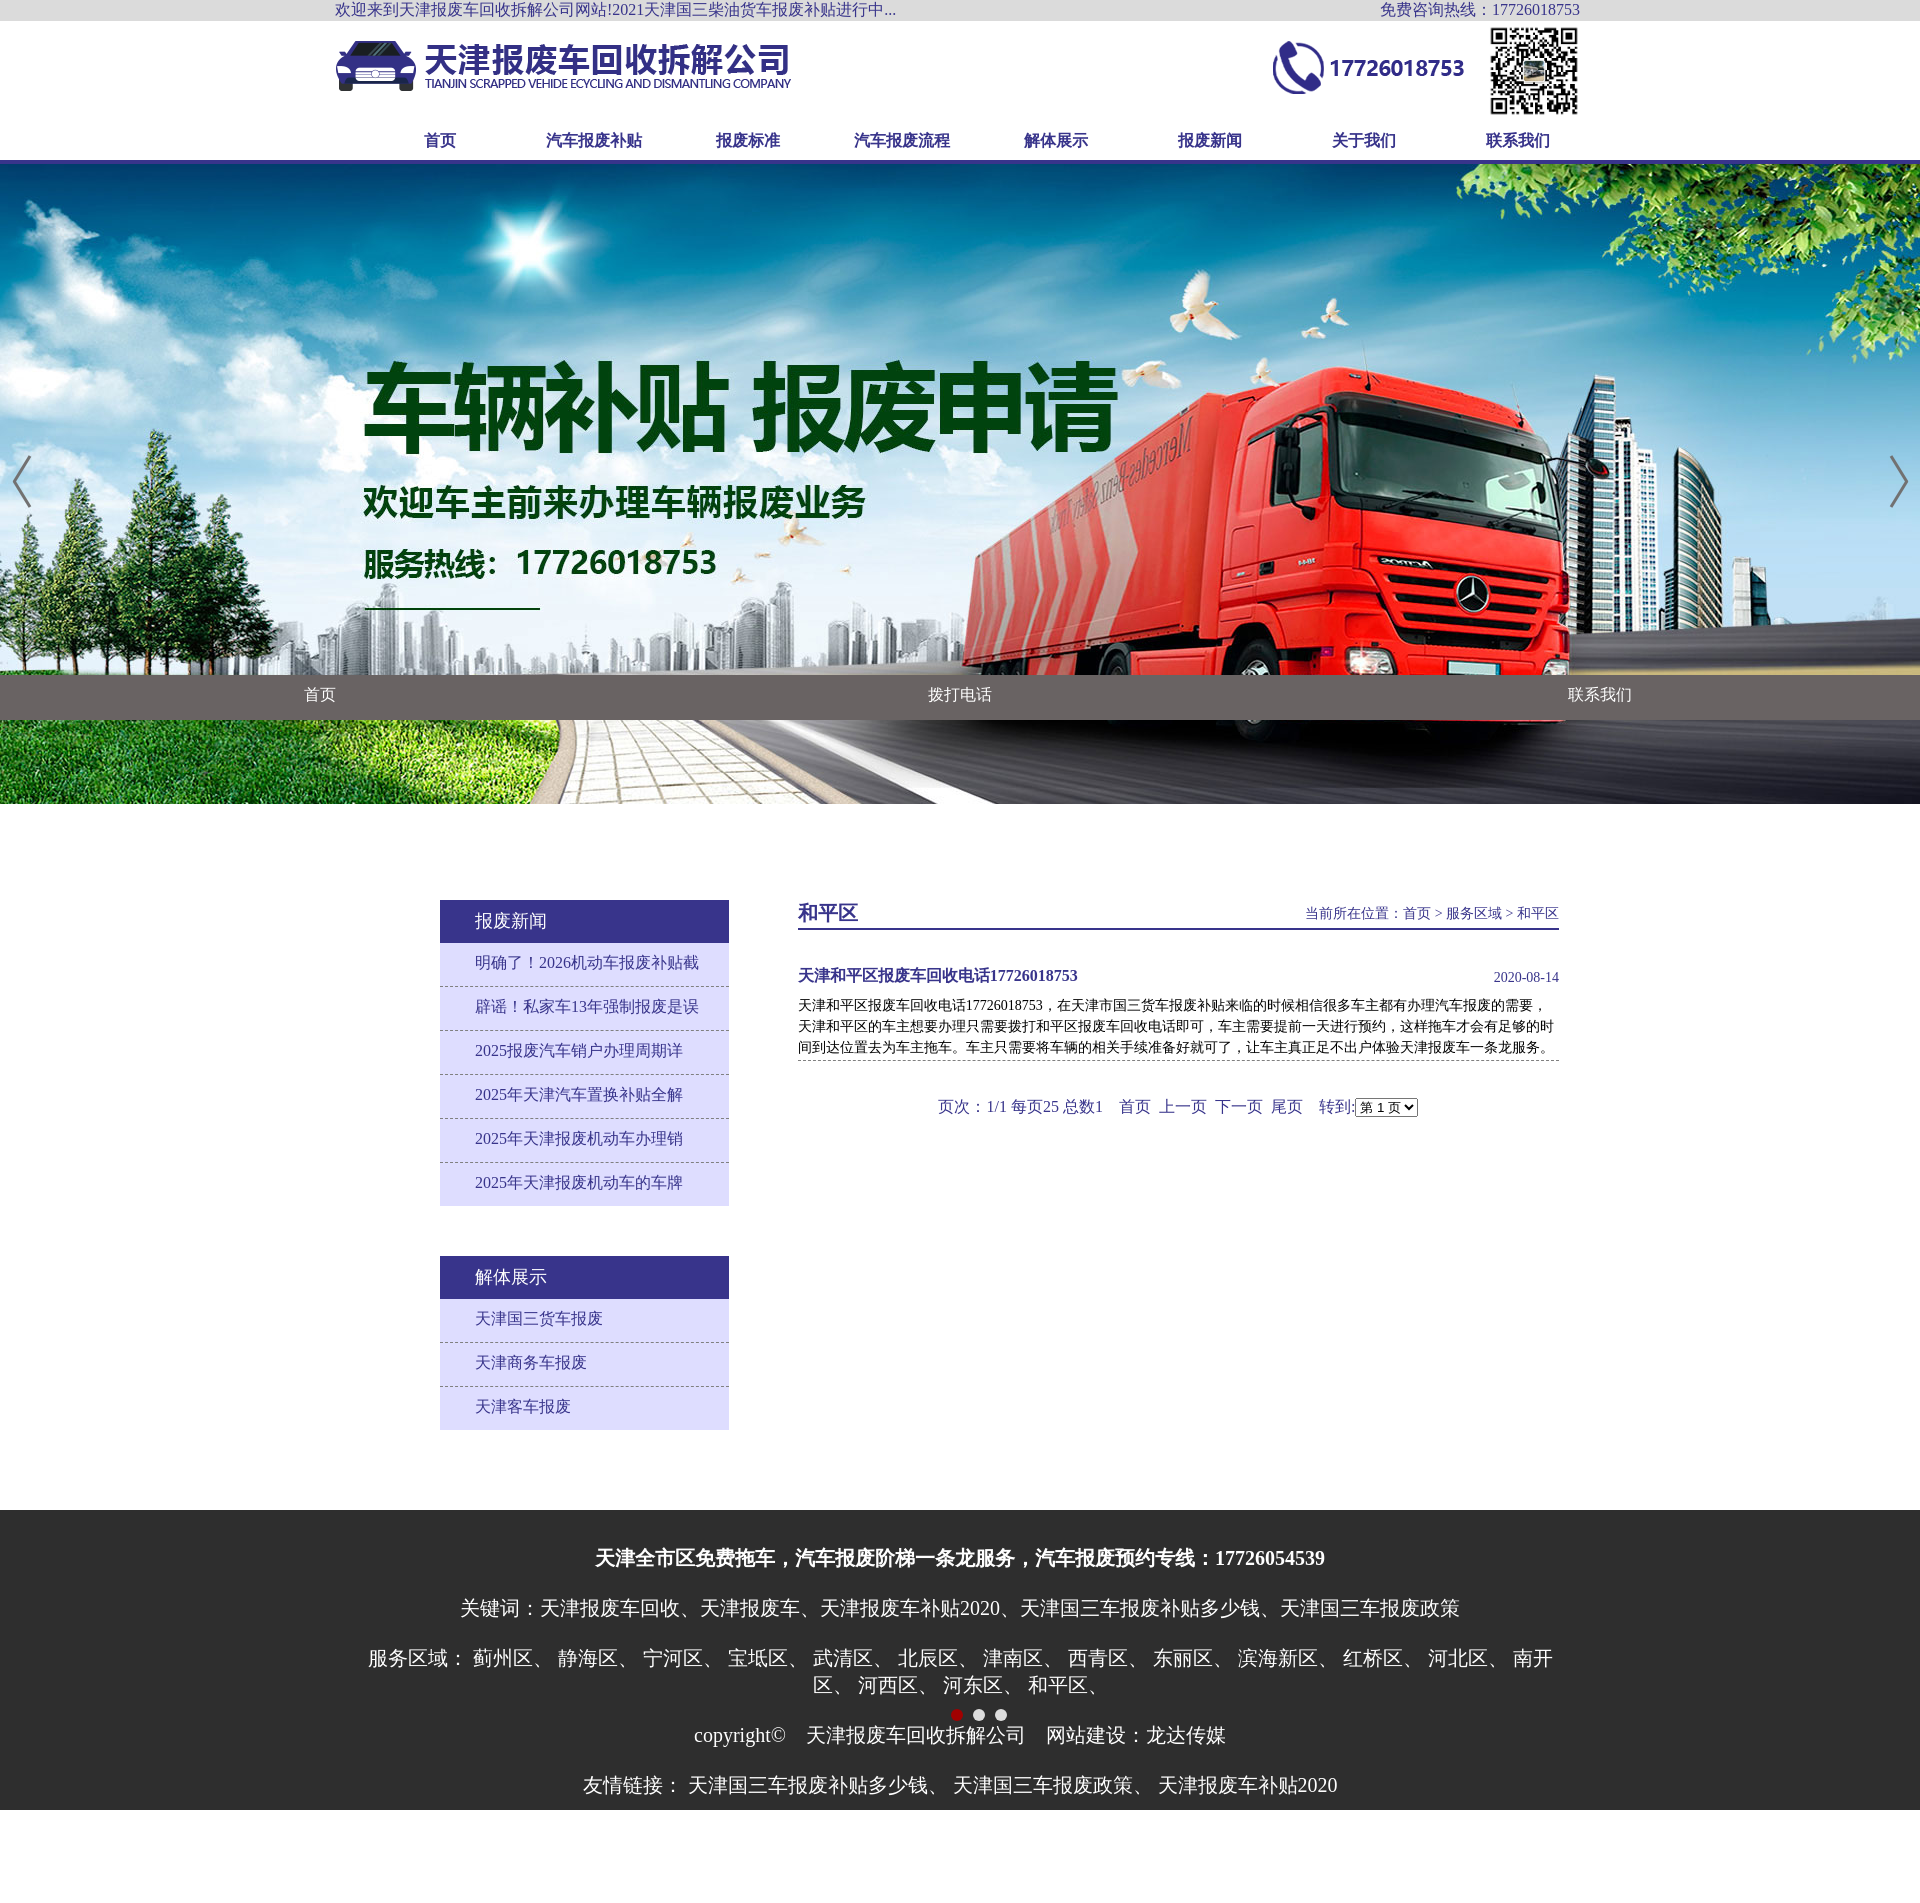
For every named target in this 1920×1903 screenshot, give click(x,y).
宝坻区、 (768, 1658)
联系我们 (1518, 140)
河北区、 (1468, 1658)
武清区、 (853, 1658)
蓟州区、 (513, 1658)
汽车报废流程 (902, 140)
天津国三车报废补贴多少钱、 (818, 1785)
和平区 (1538, 913)
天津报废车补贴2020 (1248, 1785)
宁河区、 (683, 1658)
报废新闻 (1210, 140)
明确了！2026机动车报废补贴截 (587, 962)
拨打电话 (960, 694)
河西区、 (898, 1685)
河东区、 (983, 1685)
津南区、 (1023, 1658)
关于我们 (1364, 140)
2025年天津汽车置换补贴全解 (579, 1094)
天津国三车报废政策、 (1053, 1785)
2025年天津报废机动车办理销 (579, 1138)
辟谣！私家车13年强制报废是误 (587, 1006)
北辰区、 (938, 1658)
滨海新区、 (1288, 1658)
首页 (440, 140)
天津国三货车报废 (539, 1318)
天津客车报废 (523, 1406)
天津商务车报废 (531, 1362)
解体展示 (1056, 140)
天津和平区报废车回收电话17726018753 (938, 975)
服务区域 (1474, 913)
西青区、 (1108, 1658)
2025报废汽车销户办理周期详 (579, 1050)
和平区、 (1068, 1685)
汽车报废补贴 (594, 140)
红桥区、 (1383, 1658)
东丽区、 (1193, 1658)
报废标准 (748, 140)
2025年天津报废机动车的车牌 (579, 1182)
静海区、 (598, 1658)
